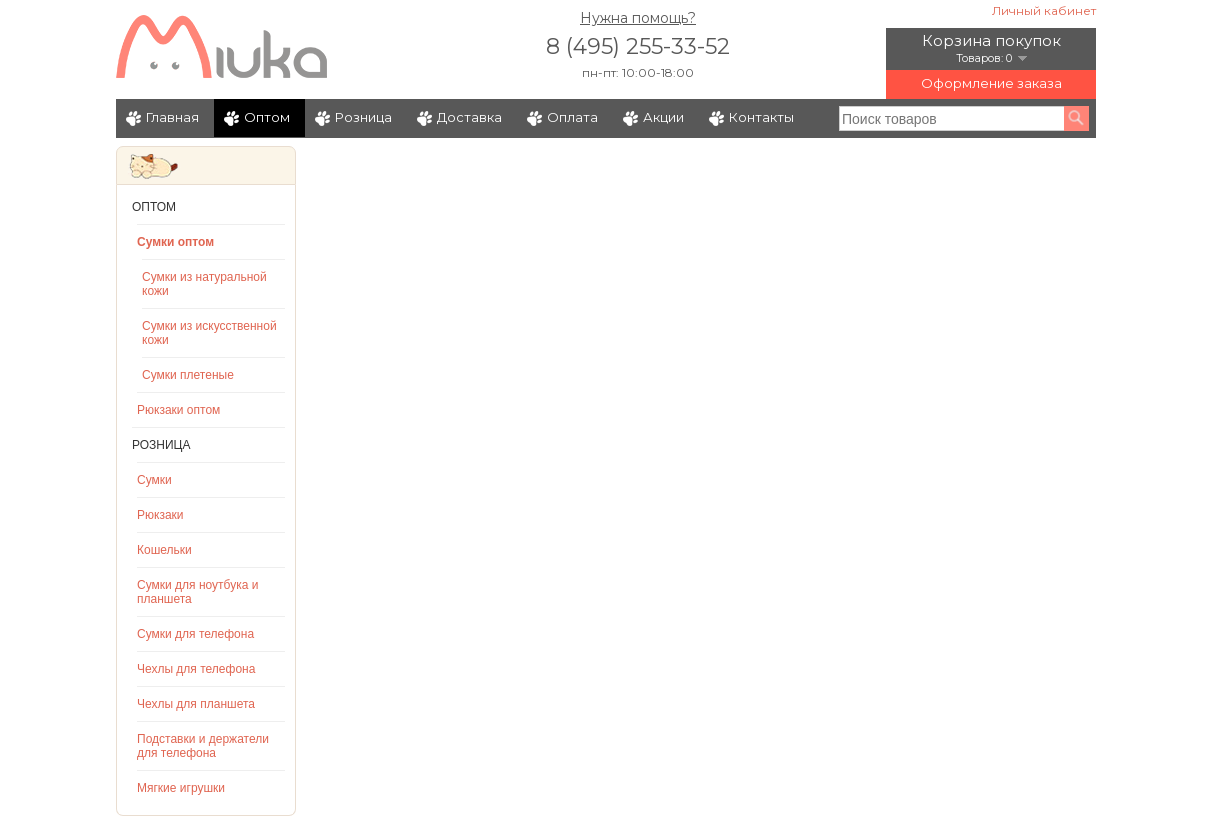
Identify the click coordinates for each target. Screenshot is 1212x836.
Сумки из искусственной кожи (209, 333)
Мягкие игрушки (181, 788)
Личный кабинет (1044, 10)
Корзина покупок (991, 40)
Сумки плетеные (188, 375)
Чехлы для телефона (196, 669)
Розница (363, 117)
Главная (172, 117)
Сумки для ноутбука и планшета (197, 592)
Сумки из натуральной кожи (204, 284)
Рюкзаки (160, 515)
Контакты (761, 117)
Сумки (154, 480)
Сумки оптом (175, 242)
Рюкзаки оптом (178, 410)
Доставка (469, 117)
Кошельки (164, 550)
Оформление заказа (991, 83)
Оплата (572, 117)
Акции (663, 117)
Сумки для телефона (195, 634)
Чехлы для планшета (196, 704)
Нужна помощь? (638, 18)
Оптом (267, 117)
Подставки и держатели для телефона (203, 746)
